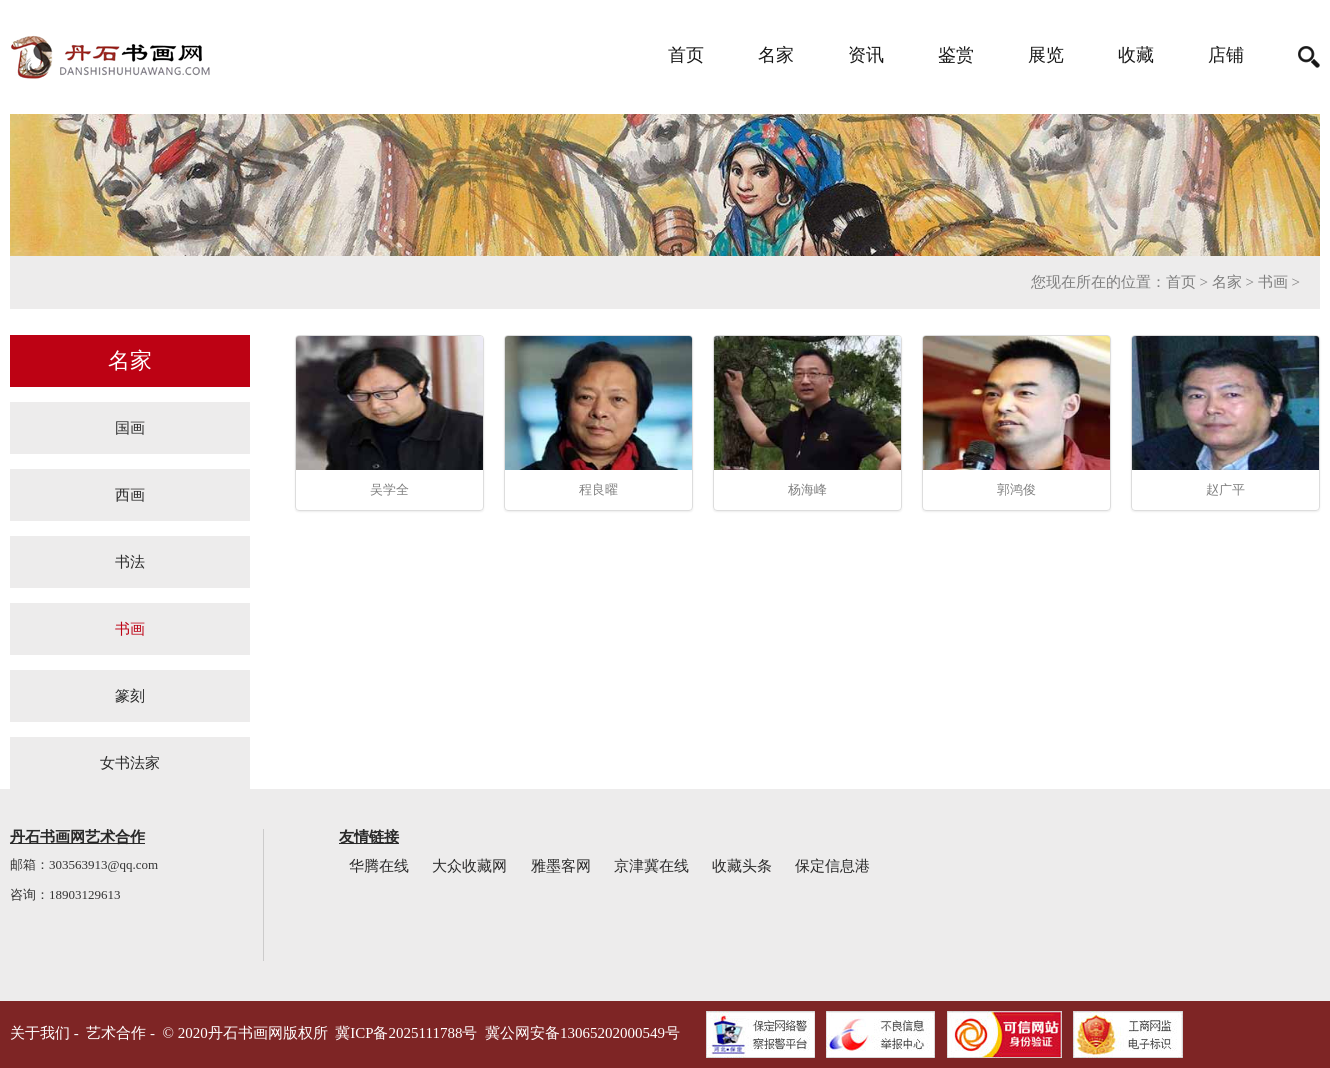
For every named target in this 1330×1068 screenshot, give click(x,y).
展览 (1046, 55)
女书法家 (130, 762)
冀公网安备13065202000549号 (582, 1033)
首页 (686, 55)
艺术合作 (116, 1033)
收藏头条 (742, 866)
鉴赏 (956, 55)
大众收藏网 (469, 866)
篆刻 (130, 695)
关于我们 (40, 1033)
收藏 (1136, 55)
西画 (130, 494)
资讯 (866, 55)
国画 (130, 427)
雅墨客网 (561, 866)
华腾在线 (379, 866)
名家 (776, 55)
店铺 (1226, 55)
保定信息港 (832, 866)
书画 (1273, 282)
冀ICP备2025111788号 (406, 1033)
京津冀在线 (651, 866)
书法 (130, 561)
